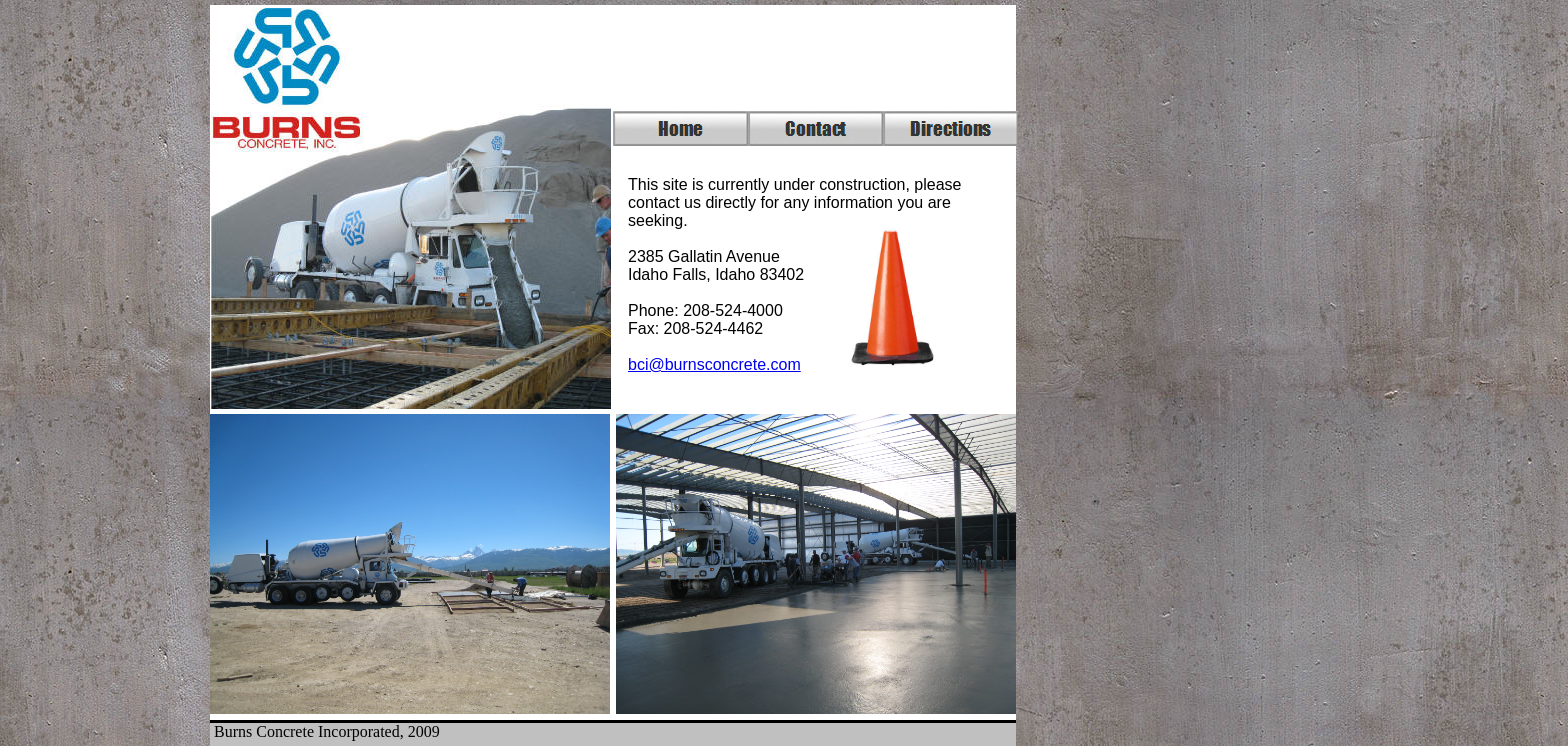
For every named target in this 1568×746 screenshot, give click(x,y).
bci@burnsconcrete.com (714, 364)
